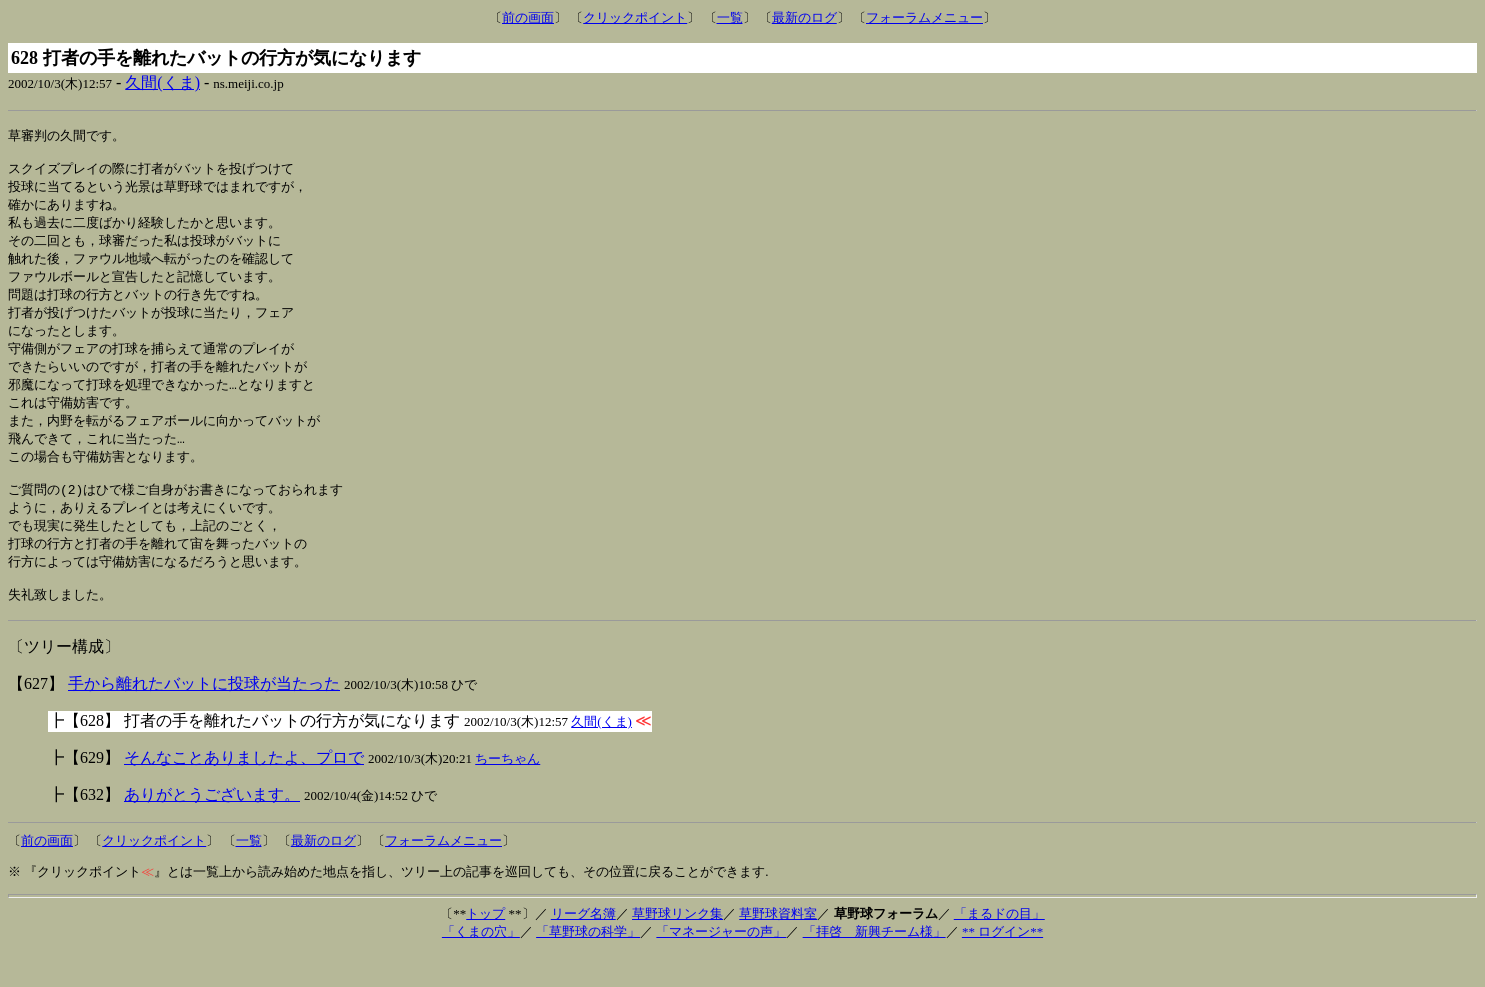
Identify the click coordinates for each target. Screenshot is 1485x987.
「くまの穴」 (481, 964)
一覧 (730, 17)
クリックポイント (635, 17)
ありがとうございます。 (212, 827)
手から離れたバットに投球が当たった (204, 716)
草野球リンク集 (677, 946)
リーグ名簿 (583, 946)
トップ (485, 946)
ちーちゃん (507, 791)
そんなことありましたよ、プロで (244, 790)
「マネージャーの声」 (721, 964)
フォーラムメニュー (924, 17)
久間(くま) (162, 82)
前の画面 (528, 17)
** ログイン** (1002, 964)
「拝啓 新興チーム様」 (874, 964)
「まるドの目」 (999, 946)
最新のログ (804, 17)
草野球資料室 (778, 946)
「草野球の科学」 (588, 964)
